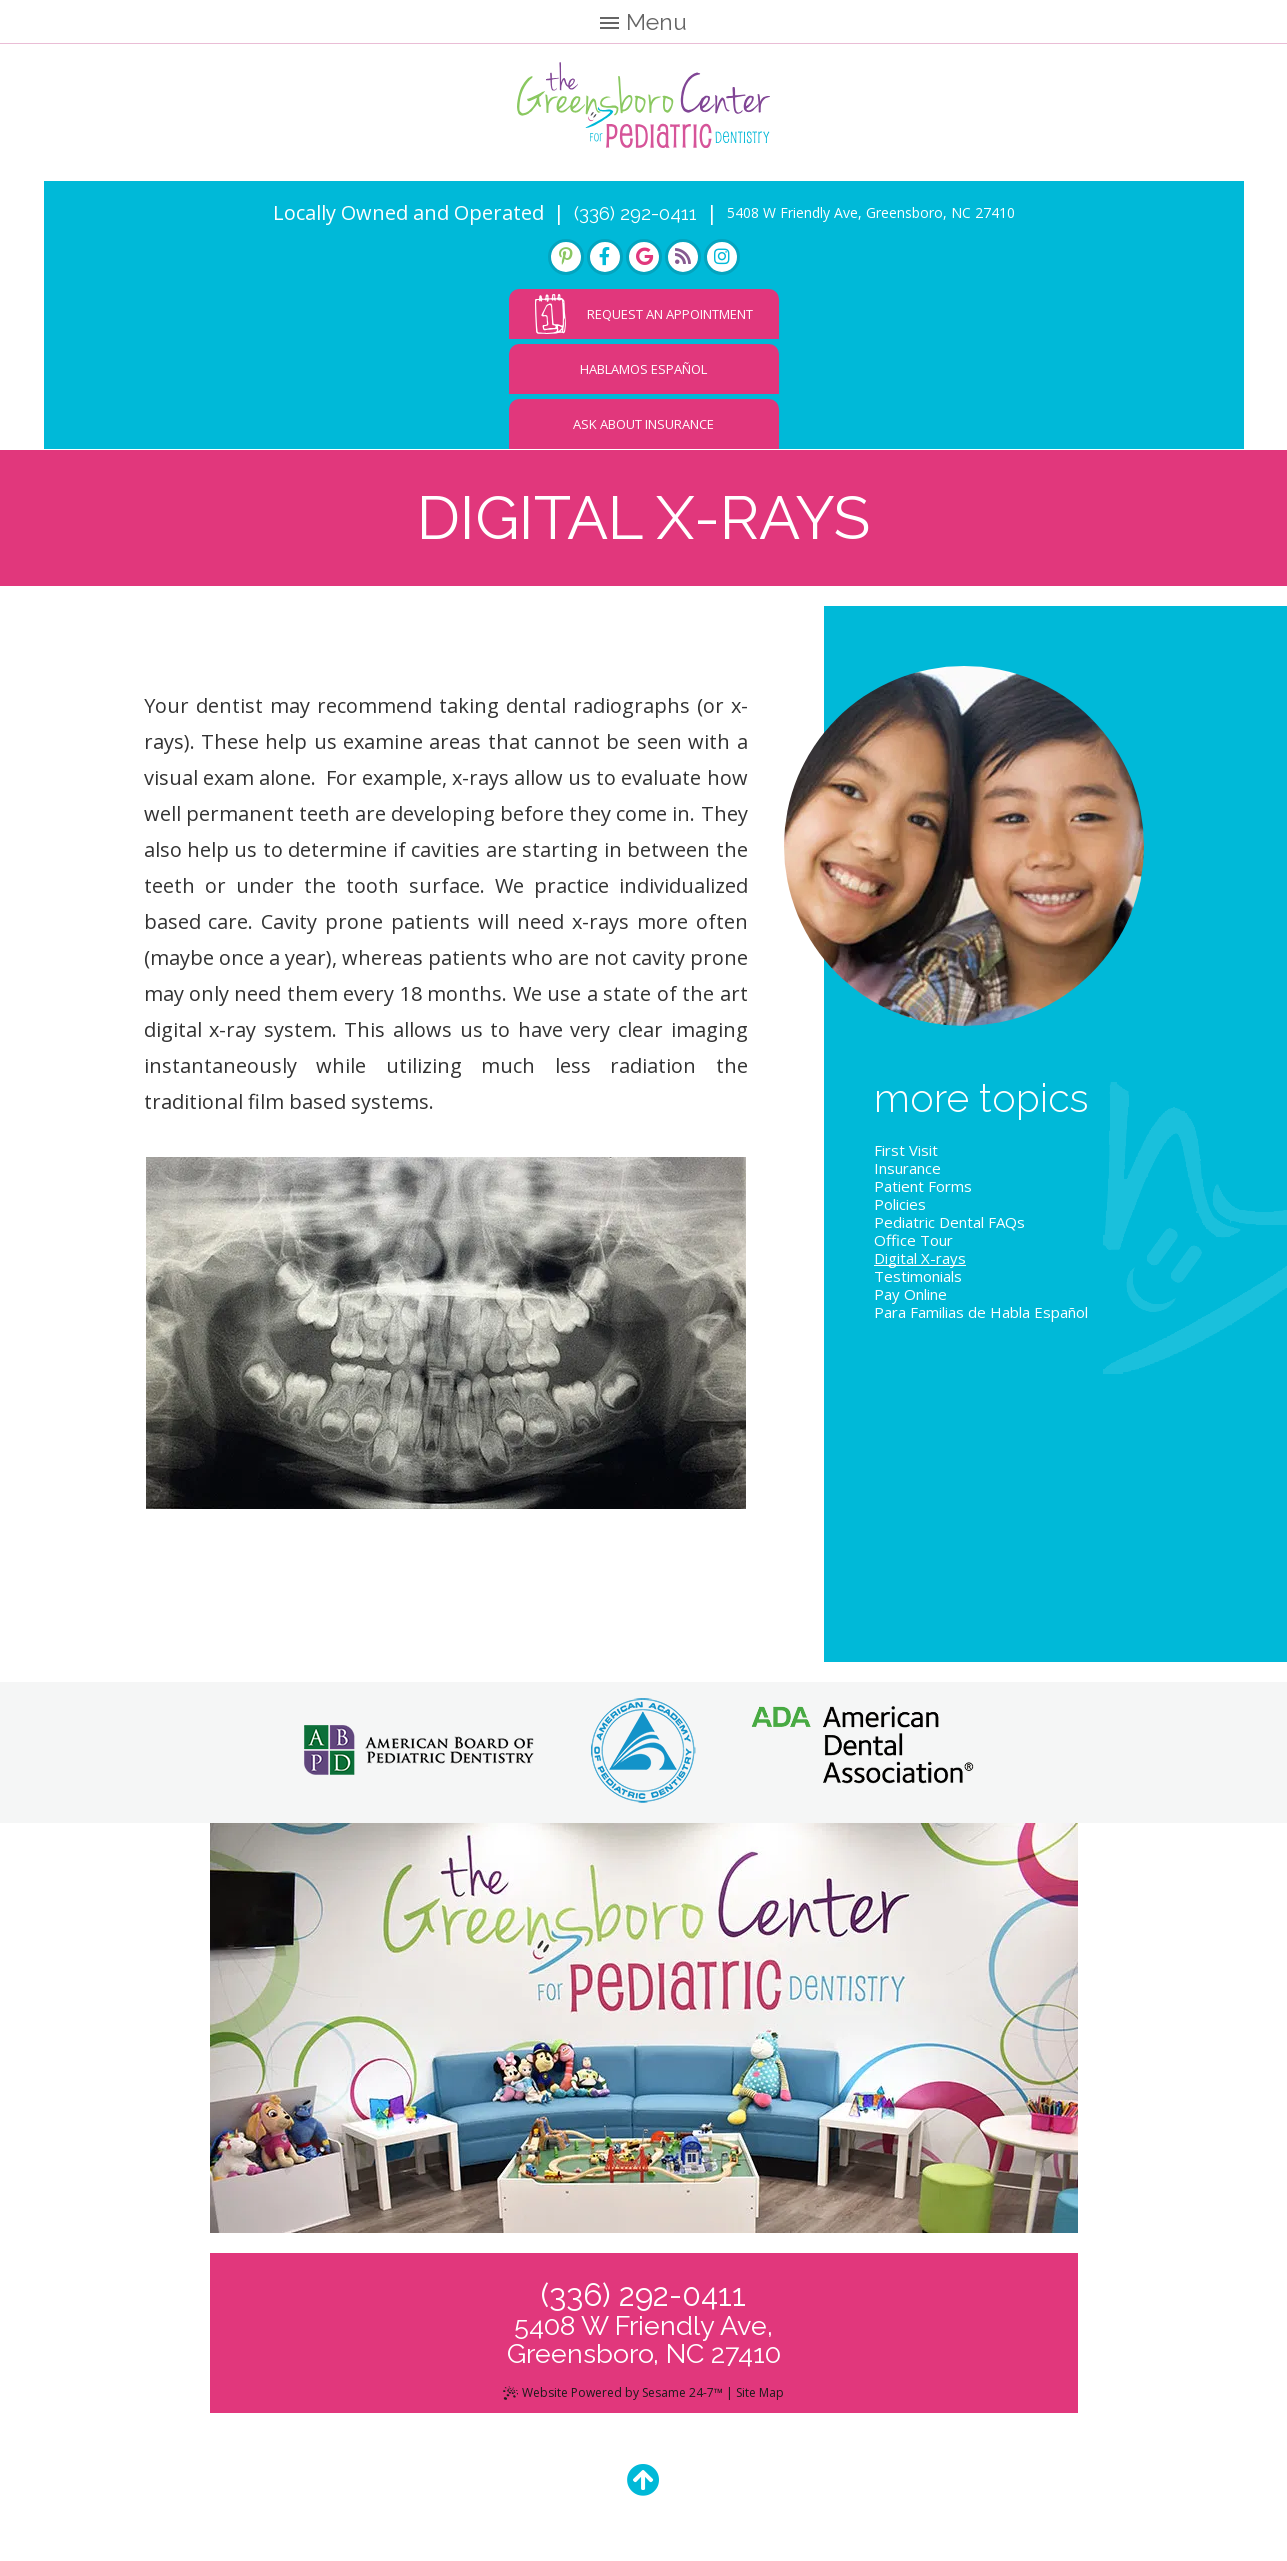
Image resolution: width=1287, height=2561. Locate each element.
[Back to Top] (643, 2485)
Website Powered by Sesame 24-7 (613, 2398)
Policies (900, 1210)
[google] (644, 263)
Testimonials (918, 1282)
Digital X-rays (920, 1264)
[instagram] (722, 263)
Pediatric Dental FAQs (949, 1228)
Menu (643, 21)
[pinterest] (566, 263)
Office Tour (913, 1246)
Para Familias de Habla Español (981, 1318)
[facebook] (605, 263)
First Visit (906, 1156)
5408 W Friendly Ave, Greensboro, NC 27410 (871, 218)
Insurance (907, 1174)
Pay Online (910, 1300)
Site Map (760, 2398)
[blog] (683, 263)
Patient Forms (923, 1192)
